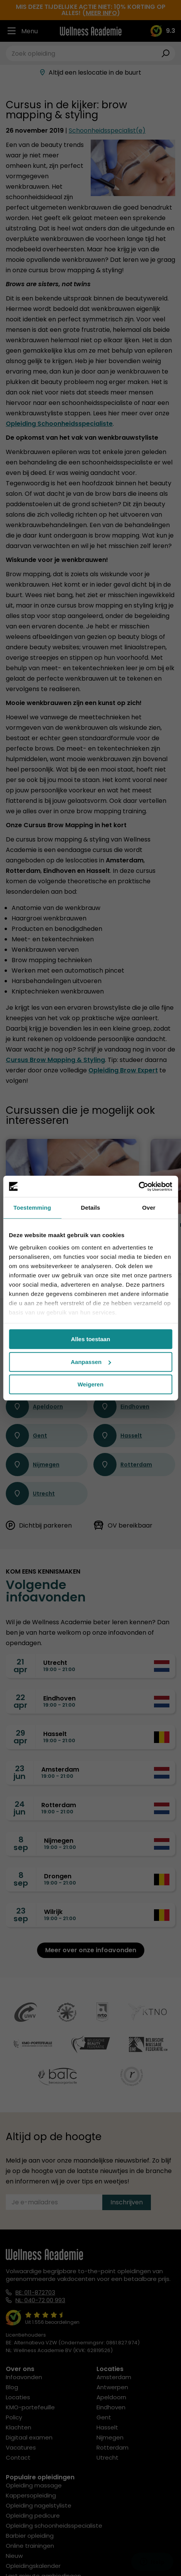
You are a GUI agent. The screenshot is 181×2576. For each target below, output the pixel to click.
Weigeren (90, 1384)
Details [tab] (90, 1207)
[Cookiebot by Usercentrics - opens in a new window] (138, 1186)
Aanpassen (91, 1362)
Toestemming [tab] (32, 1207)
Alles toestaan (90, 1339)
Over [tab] (149, 1207)
